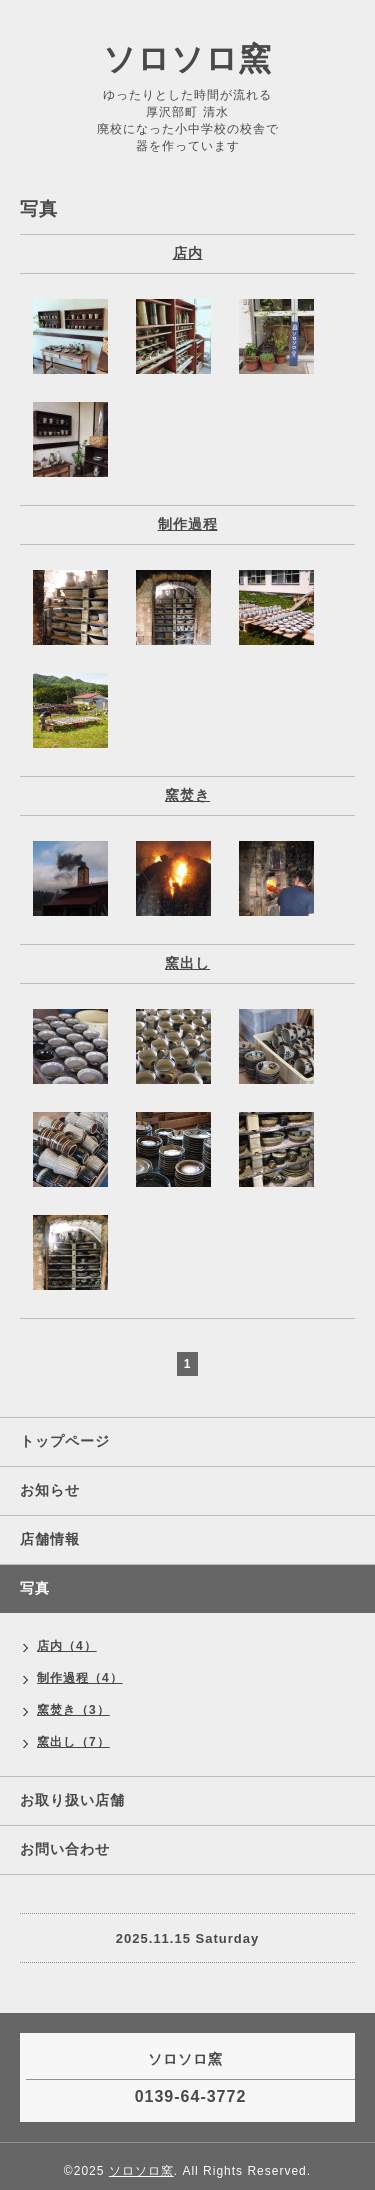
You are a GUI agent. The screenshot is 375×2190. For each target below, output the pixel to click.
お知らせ (50, 1490)
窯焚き (187, 795)
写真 (35, 1588)
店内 (188, 253)
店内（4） (67, 1646)
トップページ (65, 1441)
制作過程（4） (80, 1678)
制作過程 (188, 524)
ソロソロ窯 (187, 59)
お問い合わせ (65, 1849)
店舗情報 (50, 1539)
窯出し (187, 963)
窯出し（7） (73, 1742)
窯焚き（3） (73, 1710)
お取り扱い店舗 (72, 1800)
